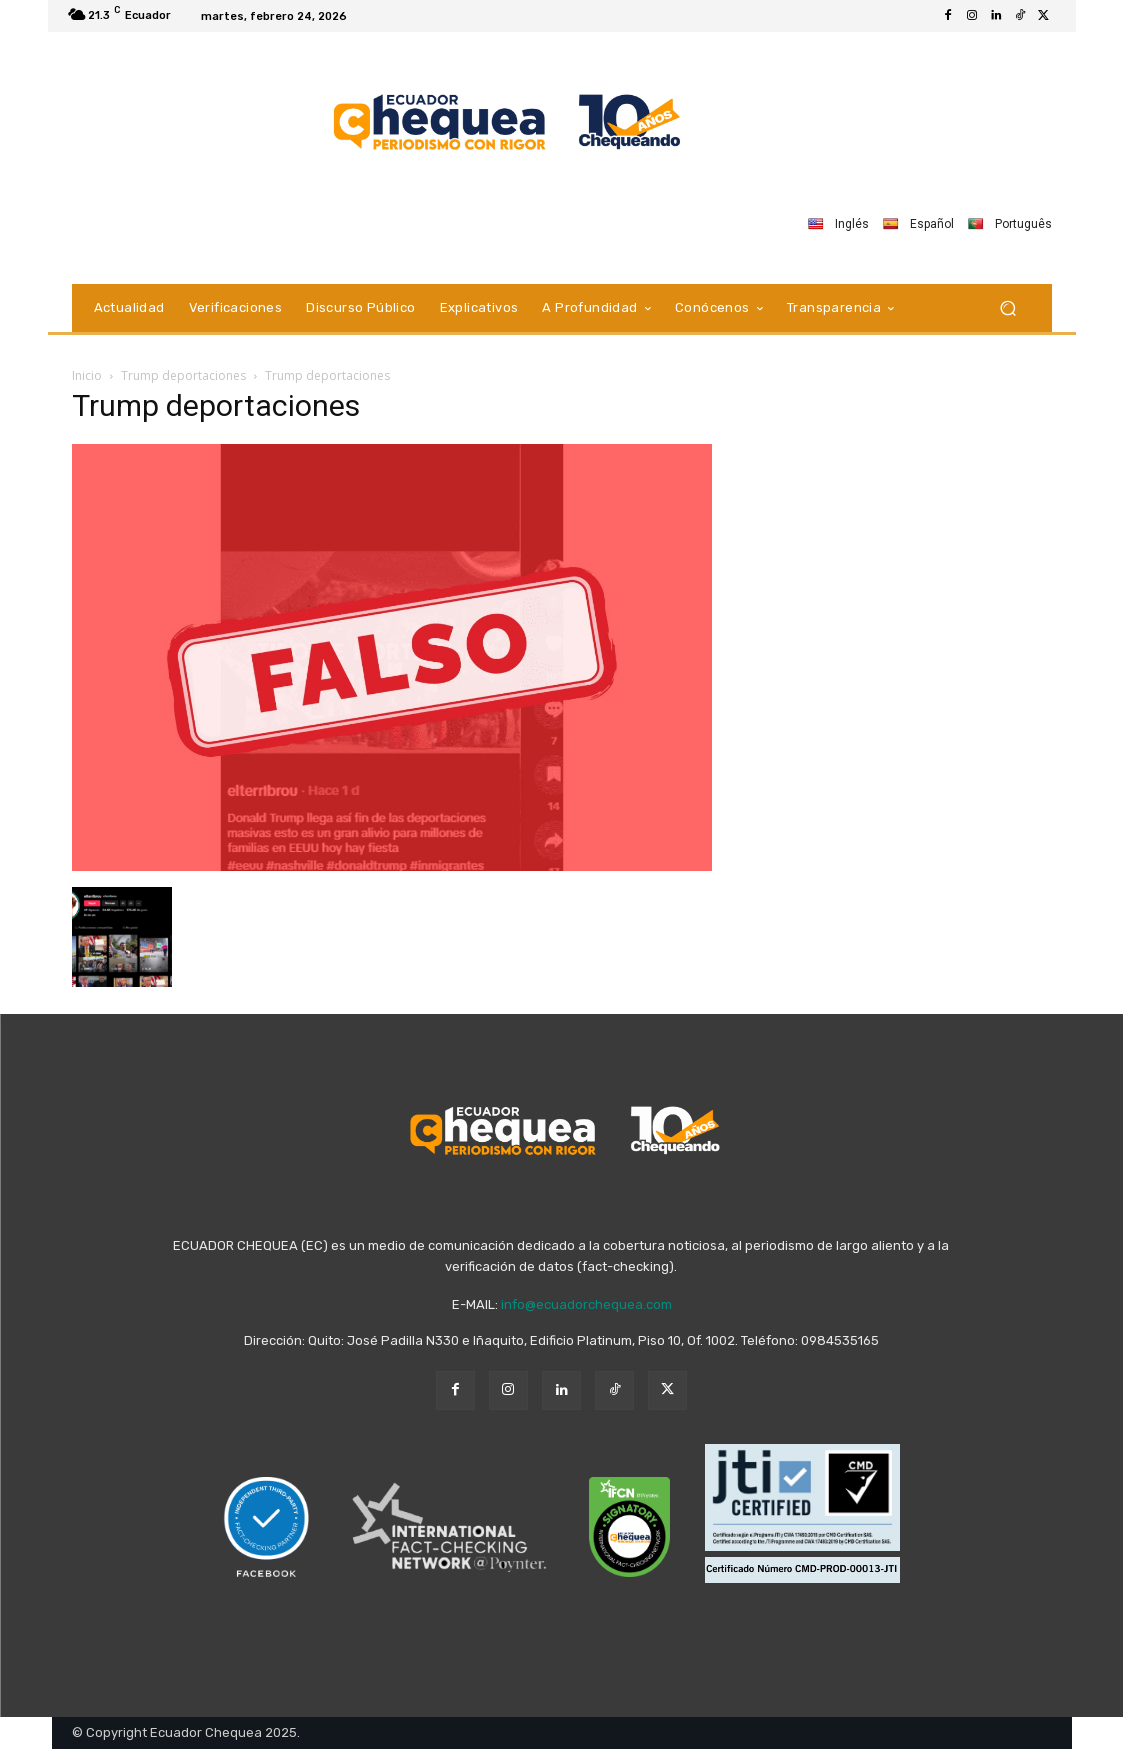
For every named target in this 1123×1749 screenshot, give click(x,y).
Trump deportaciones (183, 375)
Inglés (838, 224)
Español (918, 224)
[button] (1008, 307)
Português (1010, 224)
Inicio (87, 375)
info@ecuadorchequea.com (586, 1304)
